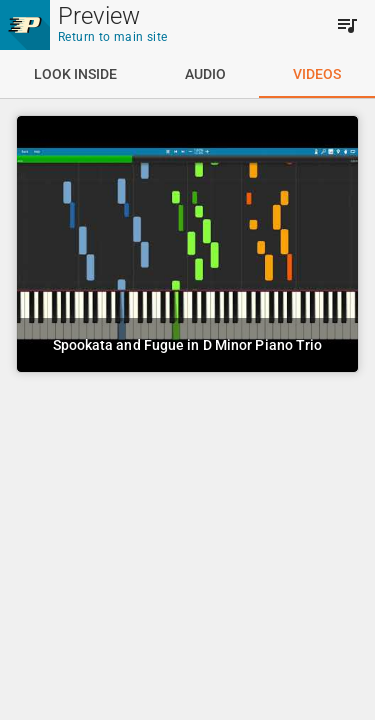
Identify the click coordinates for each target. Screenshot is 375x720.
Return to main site (113, 37)
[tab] (75, 74)
